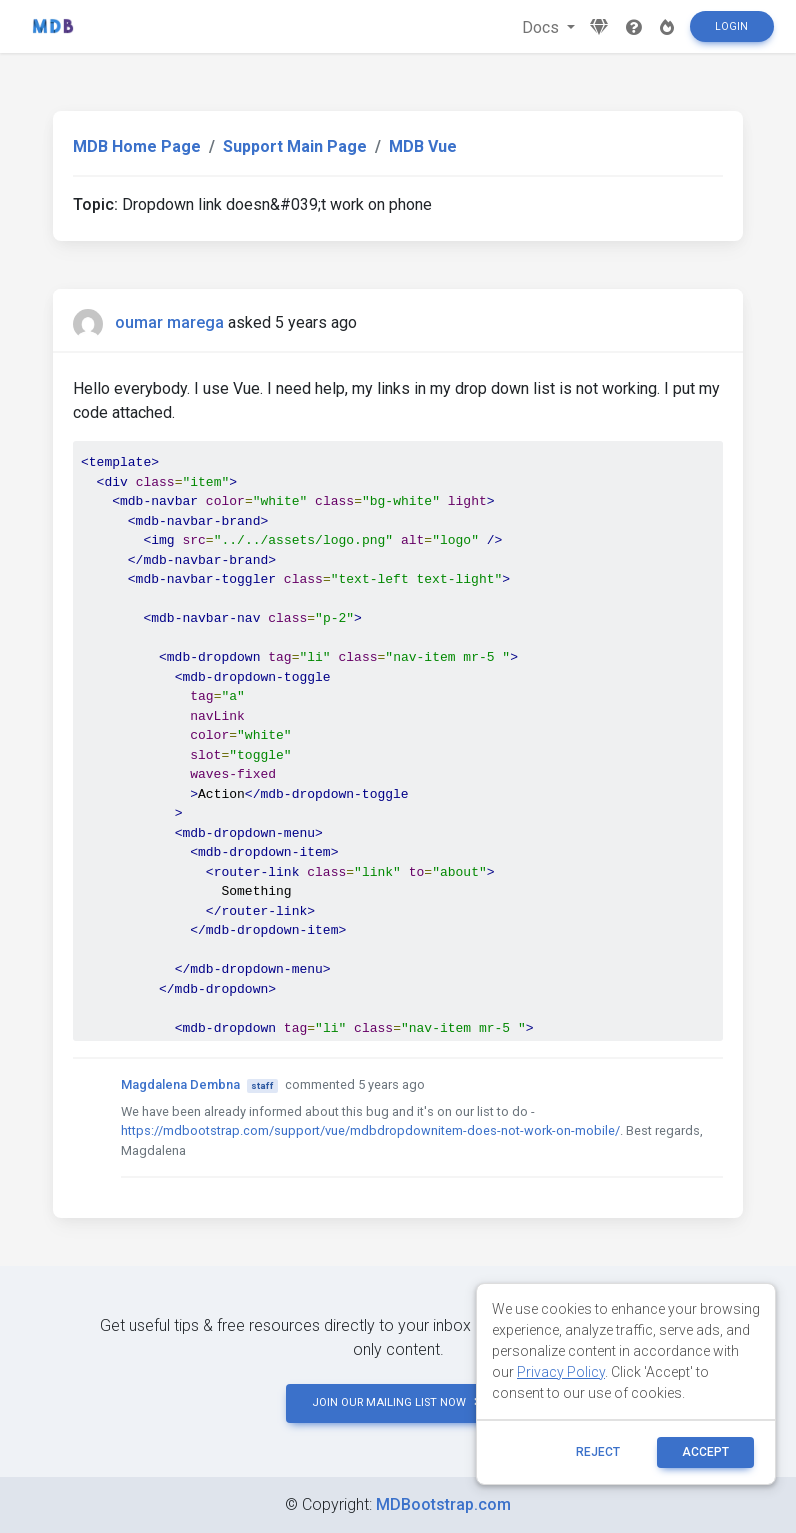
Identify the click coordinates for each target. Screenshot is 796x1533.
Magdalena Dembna (180, 1084)
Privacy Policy (561, 1372)
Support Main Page (295, 146)
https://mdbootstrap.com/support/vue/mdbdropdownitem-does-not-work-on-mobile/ (370, 1130)
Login (731, 26)
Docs (542, 27)
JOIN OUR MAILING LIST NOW (398, 1402)
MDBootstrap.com (443, 1504)
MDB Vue (423, 146)
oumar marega (169, 322)
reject (598, 1452)
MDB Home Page (137, 146)
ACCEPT (705, 1452)
